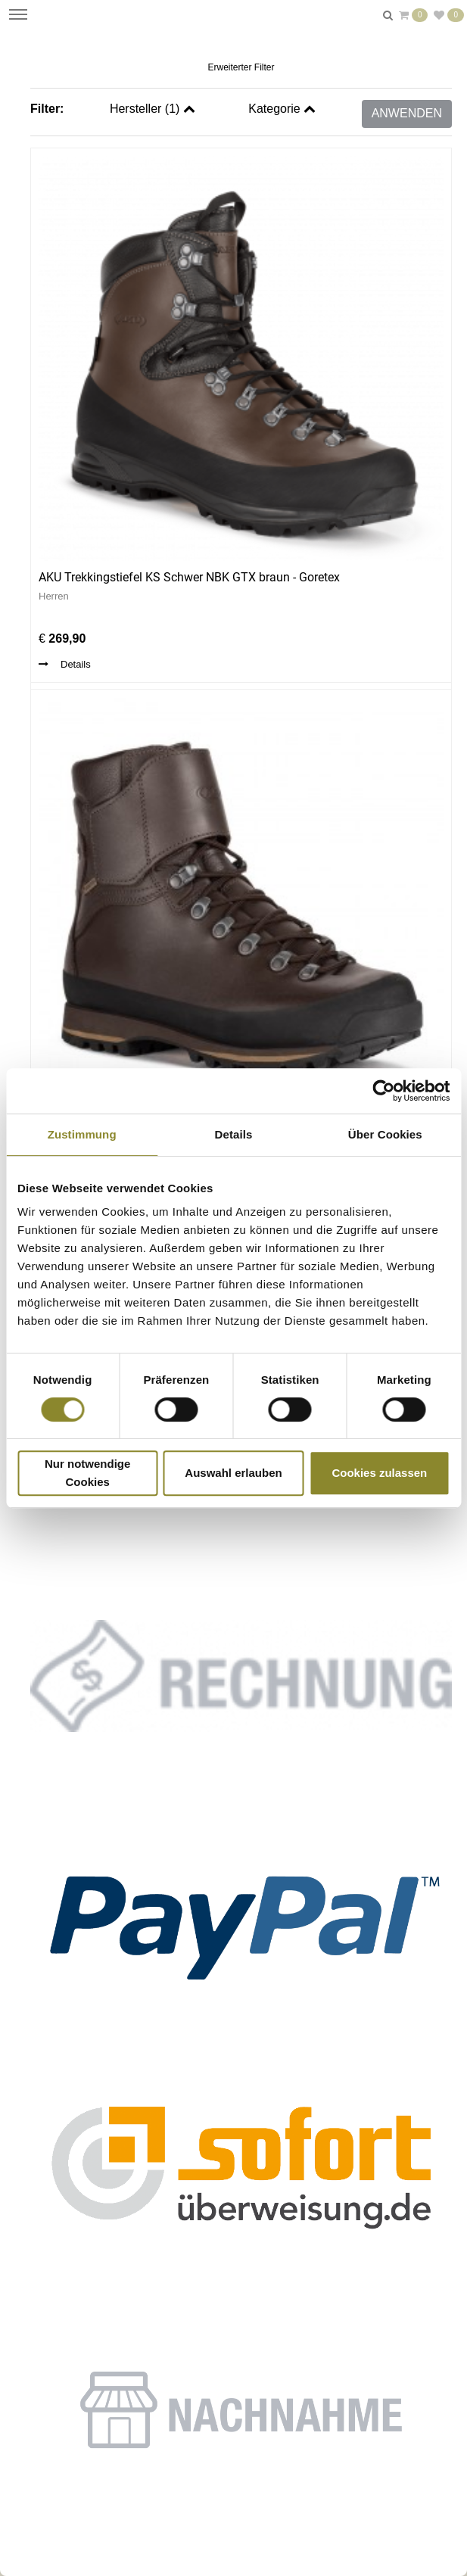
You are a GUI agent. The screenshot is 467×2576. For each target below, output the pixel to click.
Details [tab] (234, 1134)
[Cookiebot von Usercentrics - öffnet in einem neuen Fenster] (383, 1090)
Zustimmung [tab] (82, 1134)
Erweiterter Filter (240, 67)
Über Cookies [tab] (385, 1134)
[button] (241, 1921)
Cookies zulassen (379, 1472)
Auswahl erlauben (233, 1472)
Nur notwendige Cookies (87, 1472)
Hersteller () (152, 108)
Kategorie (282, 108)
